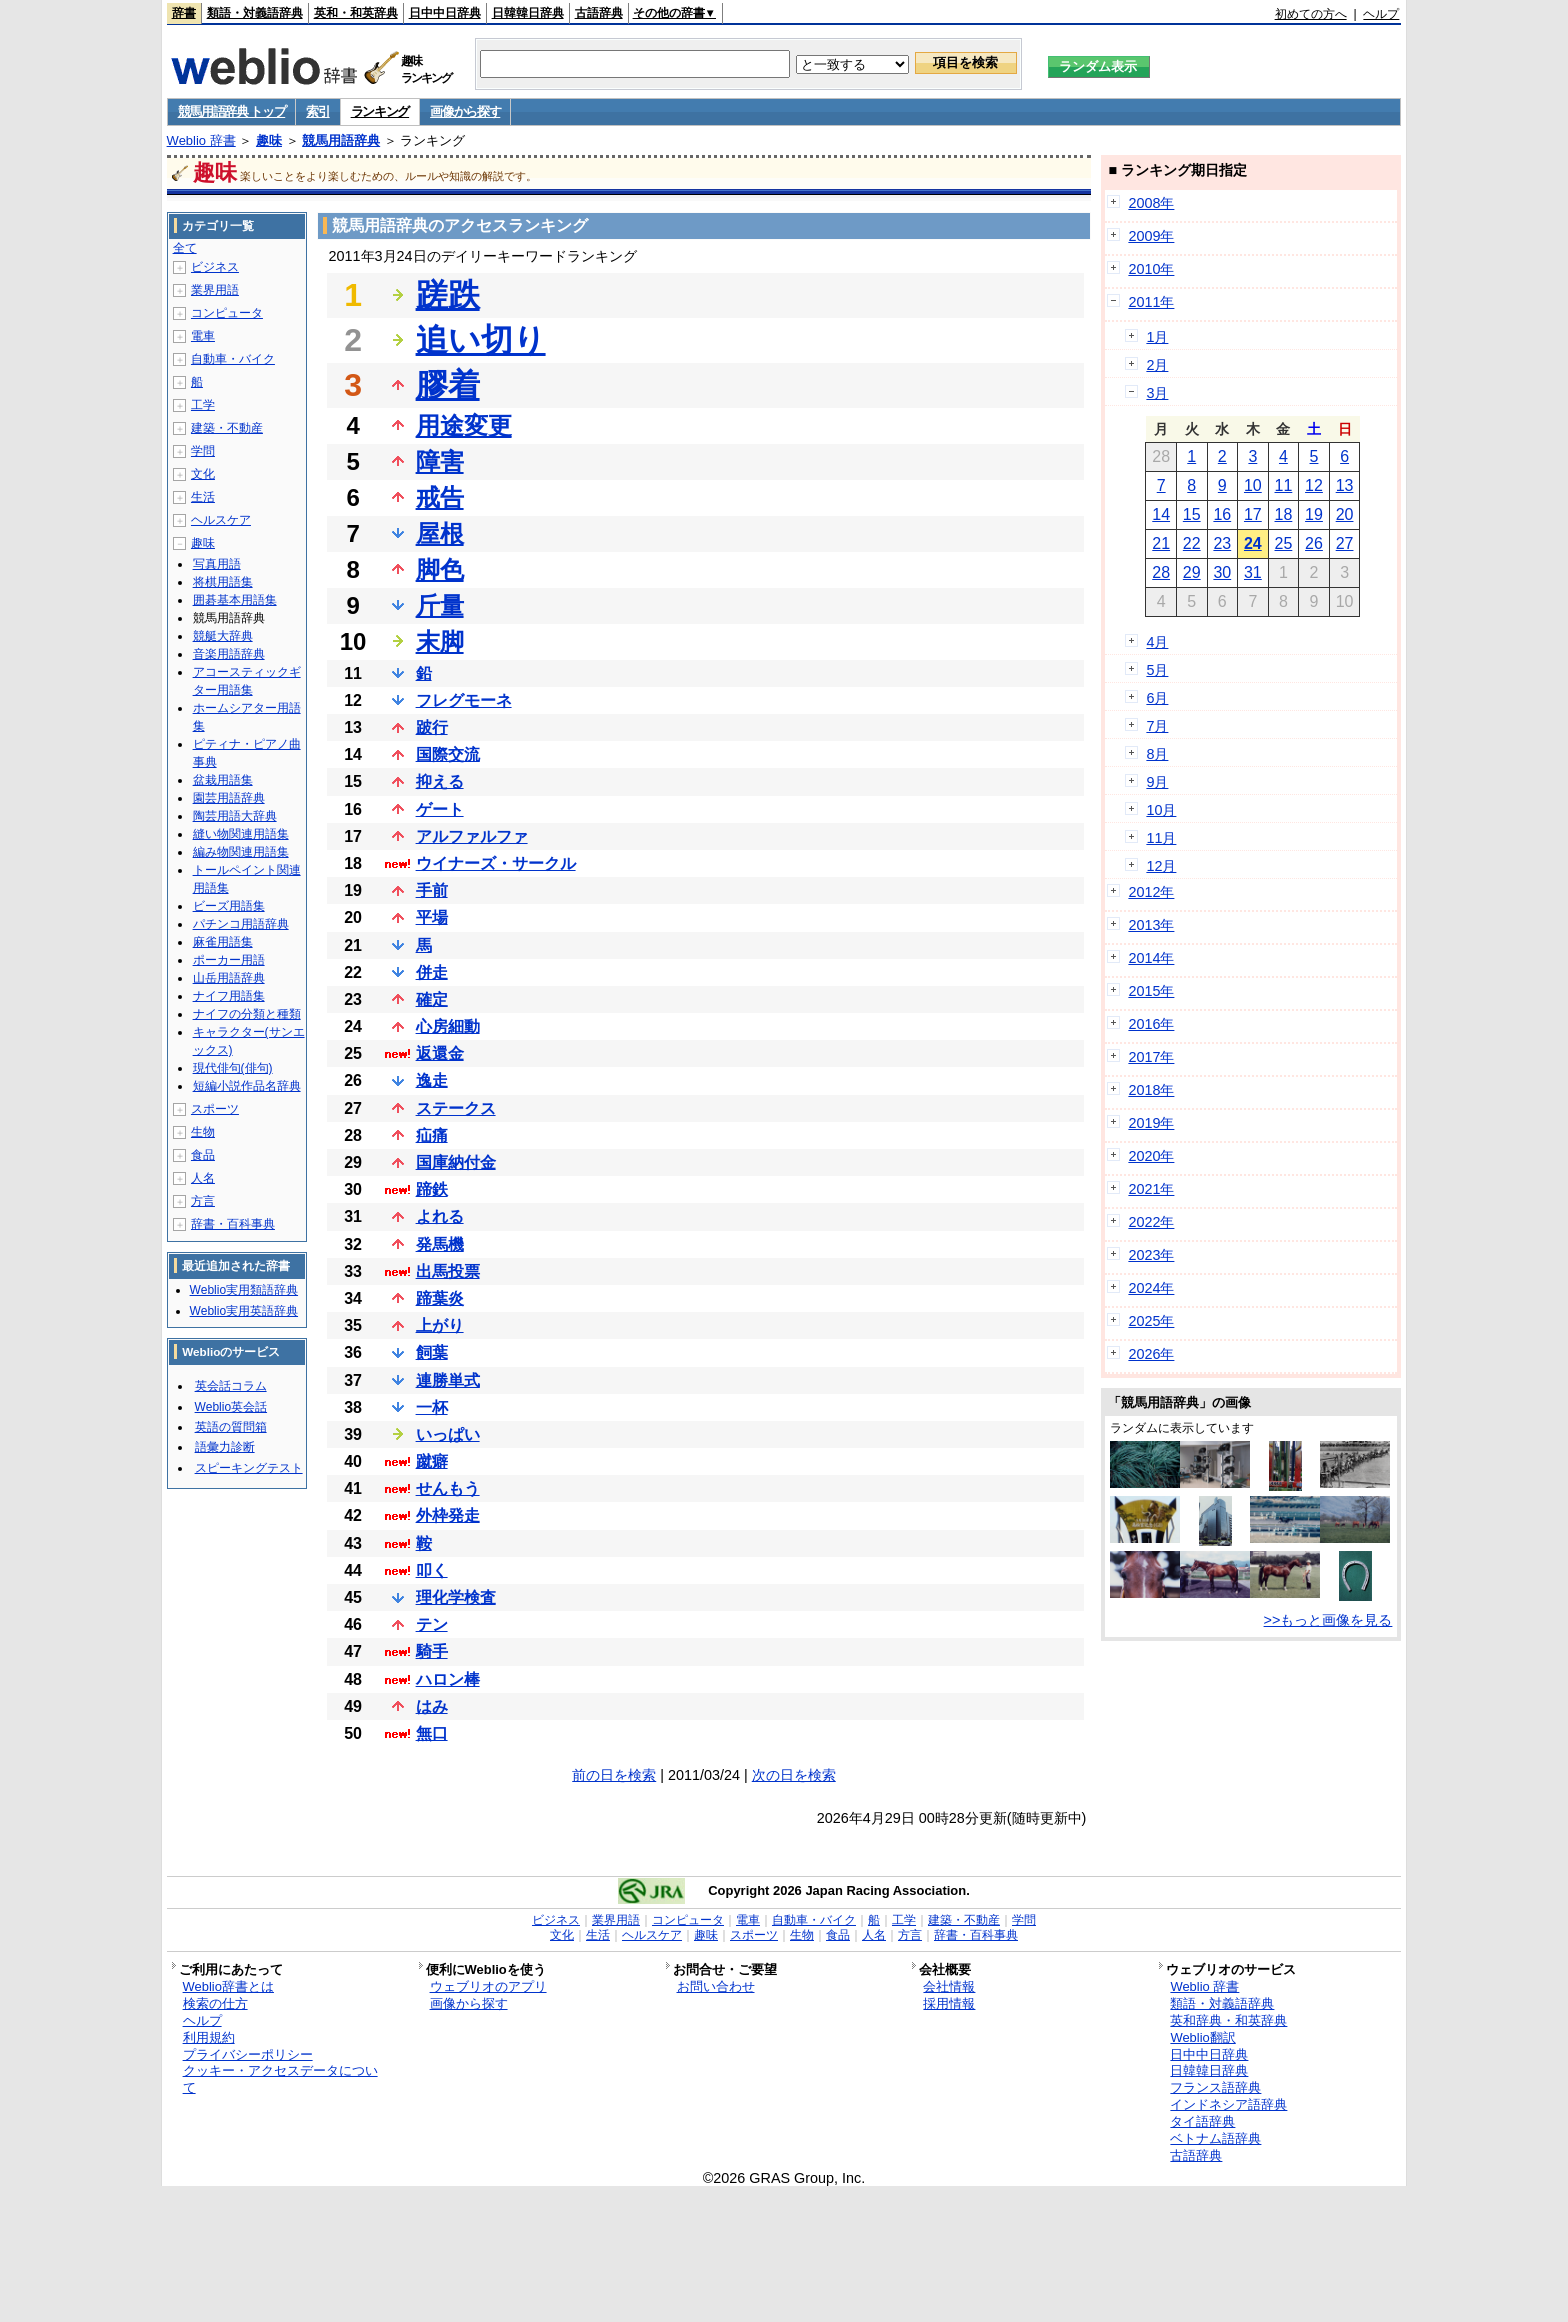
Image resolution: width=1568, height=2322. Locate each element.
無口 (432, 1733)
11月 (1161, 838)
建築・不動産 (227, 428)
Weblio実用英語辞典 (244, 1311)
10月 (1161, 810)
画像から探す (465, 111)
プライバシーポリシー (248, 2054)
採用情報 (949, 2003)
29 (1192, 572)
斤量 (440, 605)
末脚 (440, 641)
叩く (432, 1570)
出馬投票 (448, 1271)
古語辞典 (599, 13)
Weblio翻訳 (1202, 2037)
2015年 (1151, 991)
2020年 (1151, 1156)
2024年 (1151, 1288)
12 (1314, 485)
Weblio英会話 (231, 1407)
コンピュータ (227, 313)
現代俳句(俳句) (233, 1068)
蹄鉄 (432, 1189)
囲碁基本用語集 (235, 600)
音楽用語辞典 (229, 654)
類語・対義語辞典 (255, 13)
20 (1345, 514)
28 (1161, 572)
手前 (432, 890)
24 (1253, 543)
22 (1192, 543)
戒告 (440, 497)
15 (1192, 514)
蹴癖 (432, 1461)
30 (1222, 572)
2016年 (1151, 1024)
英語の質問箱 (231, 1427)
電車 (203, 336)
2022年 (1151, 1222)
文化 (203, 474)
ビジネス (215, 267)
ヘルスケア (221, 520)
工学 (203, 405)
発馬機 (440, 1244)
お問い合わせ (716, 1986)
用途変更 (464, 425)
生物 (203, 1132)
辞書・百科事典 (233, 1224)
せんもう (448, 1488)
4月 (1157, 642)
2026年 (1151, 1354)
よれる (440, 1216)
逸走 (432, 1080)
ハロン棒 (448, 1679)
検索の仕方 (215, 2003)
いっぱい (448, 1434)
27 (1345, 543)
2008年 (1151, 203)
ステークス (456, 1108)
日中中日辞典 (445, 13)
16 (1222, 514)
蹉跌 (448, 295)
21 (1161, 543)
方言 (203, 1201)
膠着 (448, 385)
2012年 (1151, 892)
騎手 (432, 1651)
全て (185, 248)
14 (1161, 514)
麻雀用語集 (223, 942)
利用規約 (209, 2037)
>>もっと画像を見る (1328, 1620)
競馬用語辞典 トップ (232, 111)
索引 (317, 111)
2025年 (1151, 1321)
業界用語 (215, 290)
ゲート (440, 809)
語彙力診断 (225, 1447)
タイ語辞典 (1202, 2121)
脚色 (440, 569)
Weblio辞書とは (228, 1986)
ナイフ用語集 (229, 996)
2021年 (1151, 1189)
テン (432, 1624)
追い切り (481, 340)
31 (1253, 572)
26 (1314, 543)
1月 (1157, 337)
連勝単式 (448, 1380)
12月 (1161, 866)
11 (1284, 485)
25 (1284, 543)
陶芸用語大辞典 (235, 816)
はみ (432, 1706)
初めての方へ (1311, 14)
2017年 (1151, 1057)
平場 (432, 917)
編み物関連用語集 (241, 852)
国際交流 (448, 754)
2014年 (1151, 958)
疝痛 (432, 1135)
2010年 (1151, 269)
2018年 (1151, 1090)
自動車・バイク (233, 359)
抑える (440, 781)
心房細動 (448, 1026)
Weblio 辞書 (201, 140)
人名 (203, 1178)
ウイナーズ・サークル (496, 863)
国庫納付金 (456, 1162)
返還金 (440, 1053)
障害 (440, 461)
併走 (432, 972)
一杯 (432, 1407)
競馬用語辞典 (341, 140)
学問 (203, 451)
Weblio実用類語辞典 (244, 1290)
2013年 (1151, 925)
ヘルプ (1381, 14)
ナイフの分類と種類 (247, 1014)
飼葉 (432, 1352)
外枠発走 (448, 1515)
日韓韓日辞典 (528, 13)
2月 (1157, 365)
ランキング (380, 111)
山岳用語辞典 (229, 978)
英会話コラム (231, 1386)
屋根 (440, 533)
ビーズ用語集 (229, 906)
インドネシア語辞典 (1228, 2104)
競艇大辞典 (223, 636)
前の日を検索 (614, 1775)
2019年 (1151, 1123)
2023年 (1151, 1255)
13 (1345, 485)
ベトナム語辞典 (1215, 2138)
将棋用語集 (223, 582)
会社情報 (949, 1986)
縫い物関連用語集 (241, 834)
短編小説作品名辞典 (247, 1086)
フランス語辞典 (1215, 2087)
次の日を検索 (794, 1775)
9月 (1157, 782)
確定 (432, 999)
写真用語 (217, 564)
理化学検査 (456, 1597)
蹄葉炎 (440, 1298)
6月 (1157, 698)
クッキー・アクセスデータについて (280, 2079)
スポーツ (215, 1109)
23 (1222, 543)
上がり (440, 1325)
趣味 (269, 140)
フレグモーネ (464, 700)
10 (1253, 485)
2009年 (1151, 236)
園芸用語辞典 (229, 798)
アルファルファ (472, 836)
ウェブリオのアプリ (488, 1986)
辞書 (184, 13)
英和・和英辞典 (356, 13)
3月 (1157, 393)
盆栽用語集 (223, 780)
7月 (1157, 726)
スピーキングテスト (249, 1468)
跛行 (432, 727)
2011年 (1151, 302)
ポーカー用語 (229, 960)
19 (1314, 514)
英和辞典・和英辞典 (1228, 2020)
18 (1284, 514)
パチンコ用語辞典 (241, 924)
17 (1253, 514)
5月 (1157, 670)
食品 (203, 1155)
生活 (203, 497)
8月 (1157, 754)
